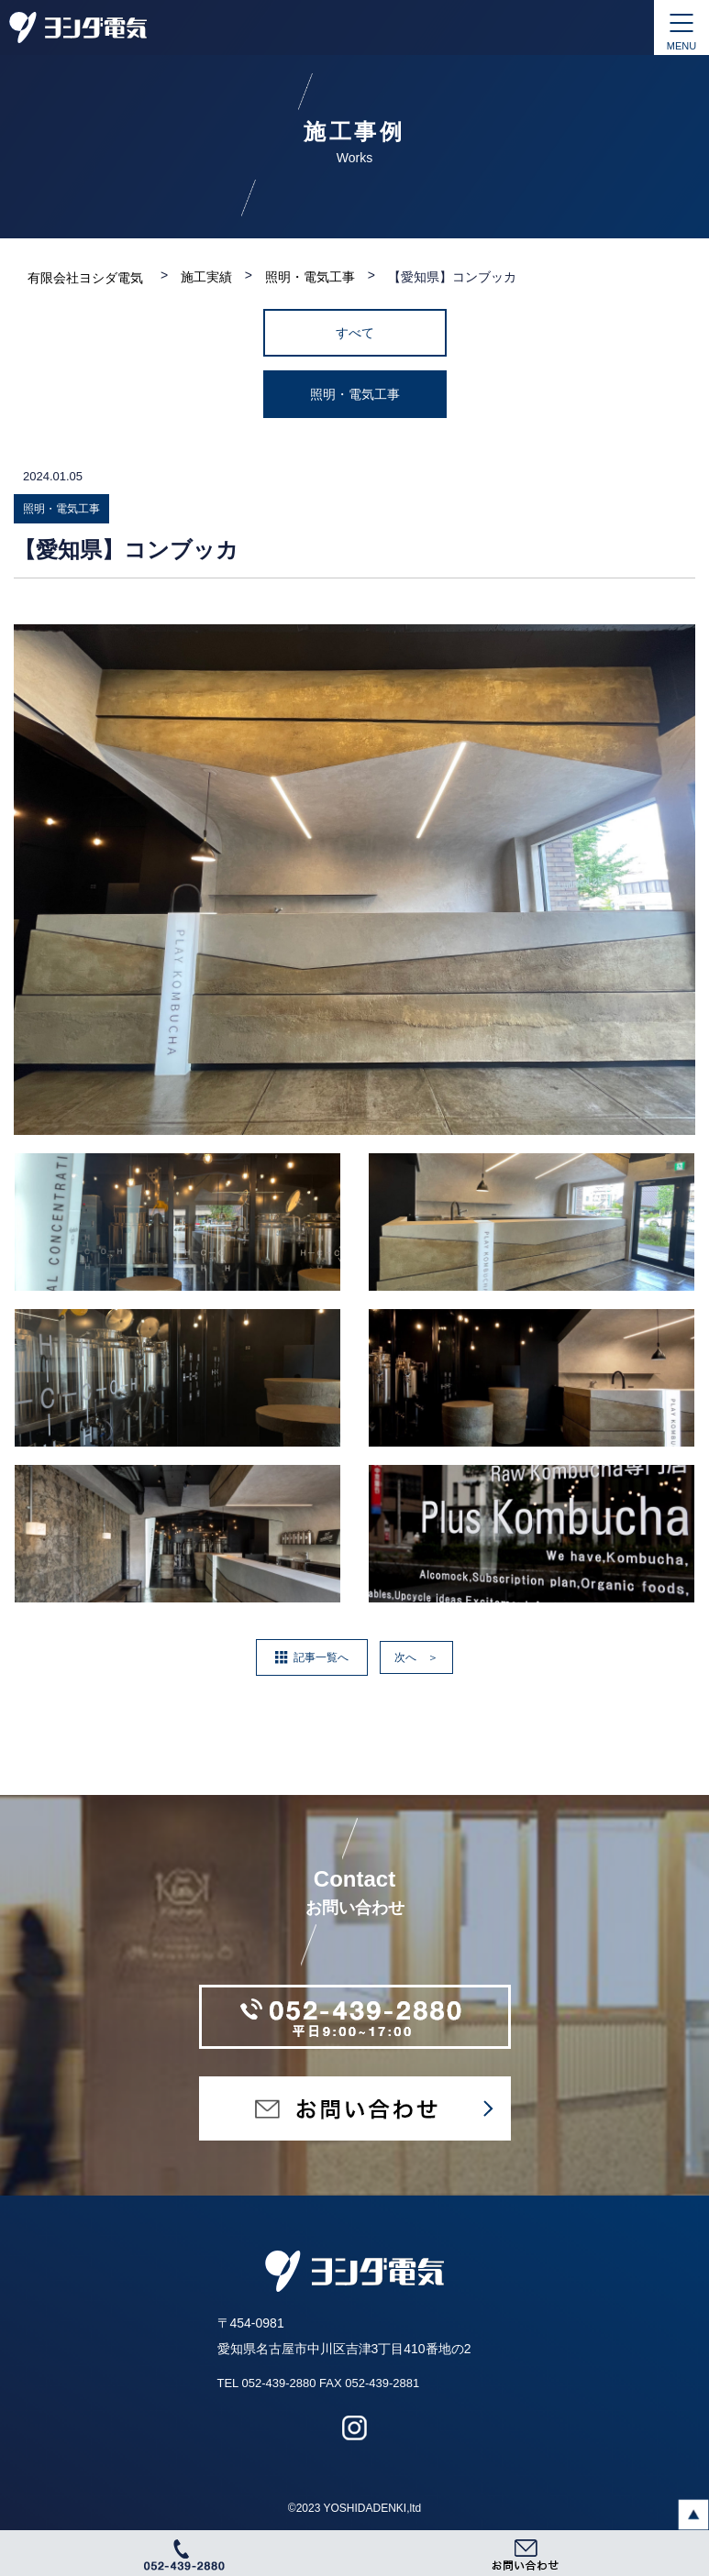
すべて (355, 332)
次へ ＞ (416, 1657)
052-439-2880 (278, 2383)
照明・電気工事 (355, 394)
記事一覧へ (321, 1657)
